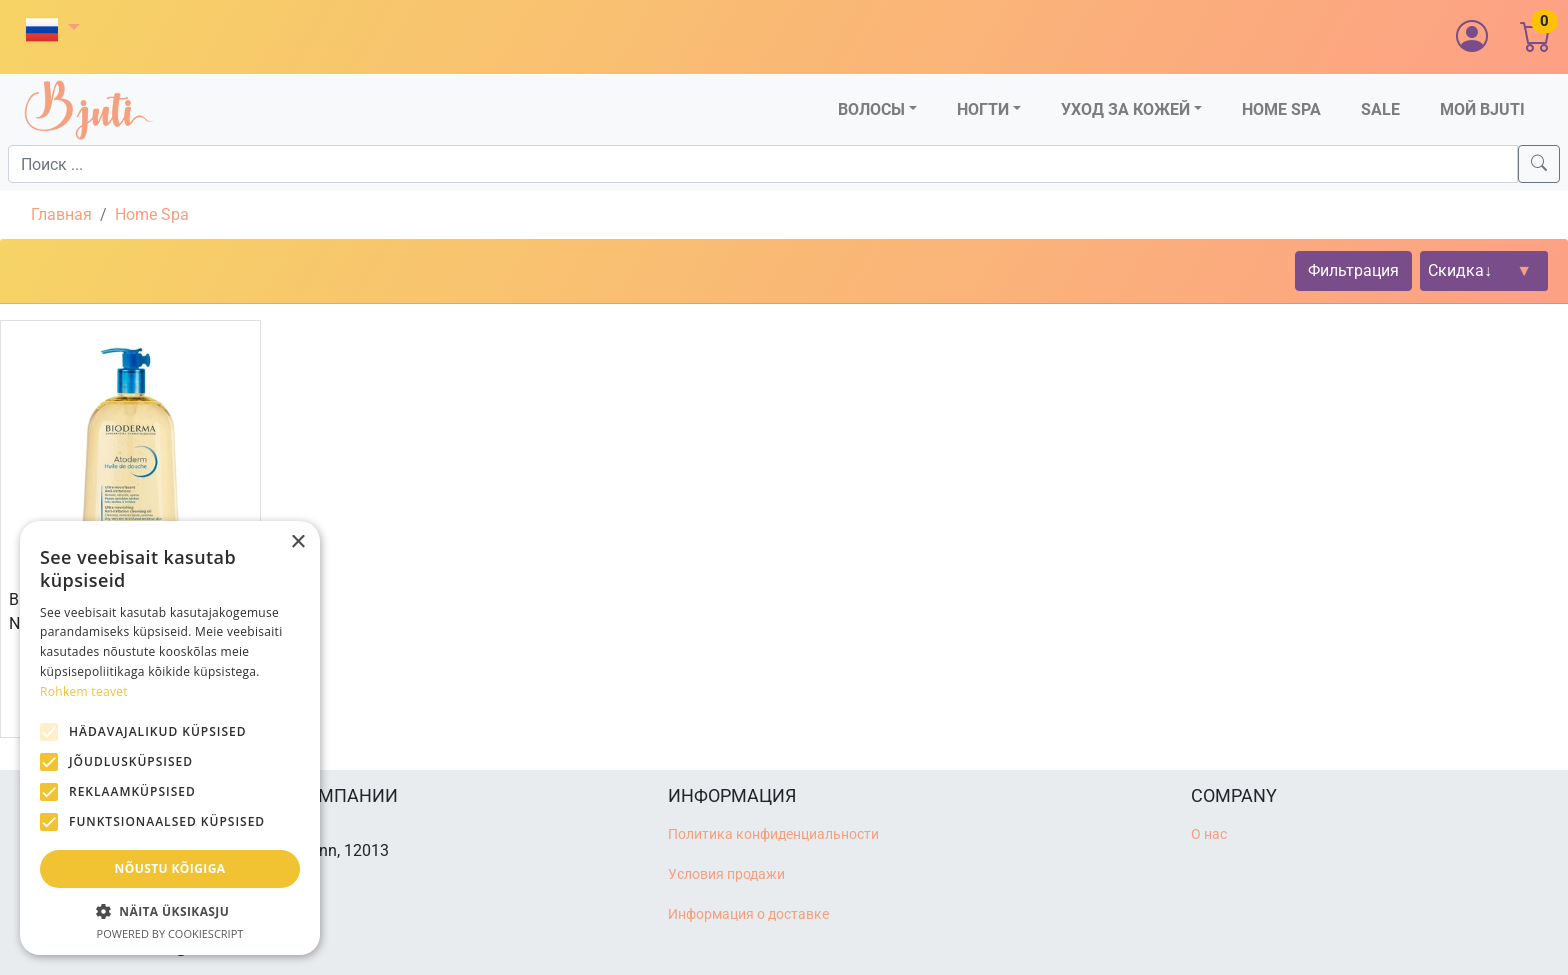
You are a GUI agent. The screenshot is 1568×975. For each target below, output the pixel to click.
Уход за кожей (1125, 109)
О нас (1209, 834)
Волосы (871, 109)
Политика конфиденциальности (773, 834)
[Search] (1539, 164)
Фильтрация (1353, 270)
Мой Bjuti (1482, 109)
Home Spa (152, 214)
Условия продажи (726, 874)
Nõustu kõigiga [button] (170, 868)
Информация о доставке (748, 914)
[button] (53, 29)
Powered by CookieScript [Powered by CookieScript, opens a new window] (170, 933)
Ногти (983, 109)
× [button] (297, 542)
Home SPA (1281, 109)
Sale (1380, 109)
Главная (61, 214)
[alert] (170, 738)
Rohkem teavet (84, 691)
